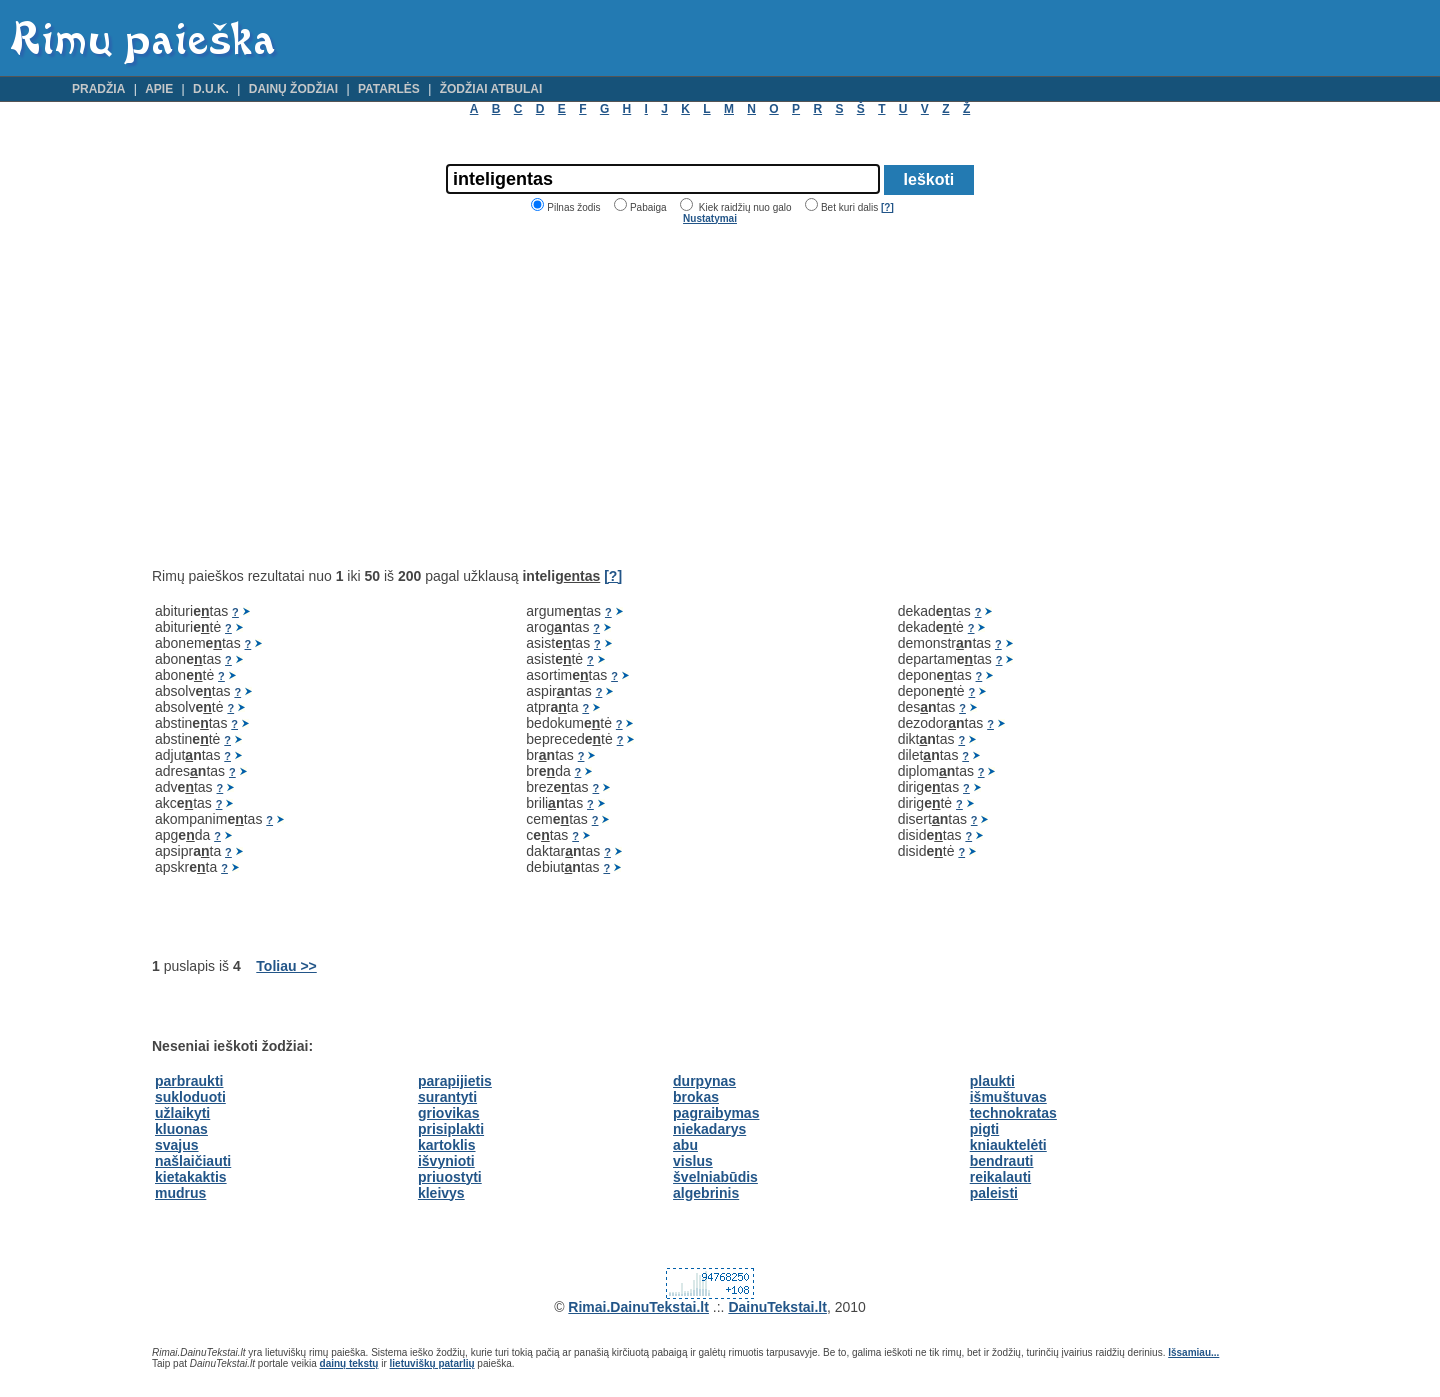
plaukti (992, 1081)
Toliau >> (286, 966)
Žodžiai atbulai (491, 89)
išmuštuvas (1008, 1097)
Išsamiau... (1193, 1352)
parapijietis (455, 1081)
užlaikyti (182, 1113)
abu (685, 1145)
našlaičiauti (193, 1161)
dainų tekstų (349, 1363)
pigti (985, 1129)
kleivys (441, 1193)
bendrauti (1002, 1161)
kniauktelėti (1008, 1145)
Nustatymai (710, 218)
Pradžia (98, 89)
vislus (693, 1161)
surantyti (447, 1097)
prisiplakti (451, 1129)
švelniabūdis (715, 1177)
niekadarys (709, 1129)
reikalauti (1000, 1177)
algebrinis (706, 1193)
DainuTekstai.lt (777, 1307)
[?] (887, 207)
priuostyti (450, 1177)
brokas (696, 1097)
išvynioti (446, 1161)
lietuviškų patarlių (432, 1363)
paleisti (994, 1193)
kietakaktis (191, 1177)
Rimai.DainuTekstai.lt (638, 1307)
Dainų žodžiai (293, 89)
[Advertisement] (320, 396)
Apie (159, 89)
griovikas (448, 1113)
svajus (177, 1145)
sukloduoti (190, 1097)
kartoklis (447, 1145)
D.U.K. (211, 89)
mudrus (180, 1193)
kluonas (181, 1129)
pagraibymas (716, 1113)
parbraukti (189, 1081)
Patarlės (389, 89)
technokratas (1013, 1113)
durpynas (704, 1081)
